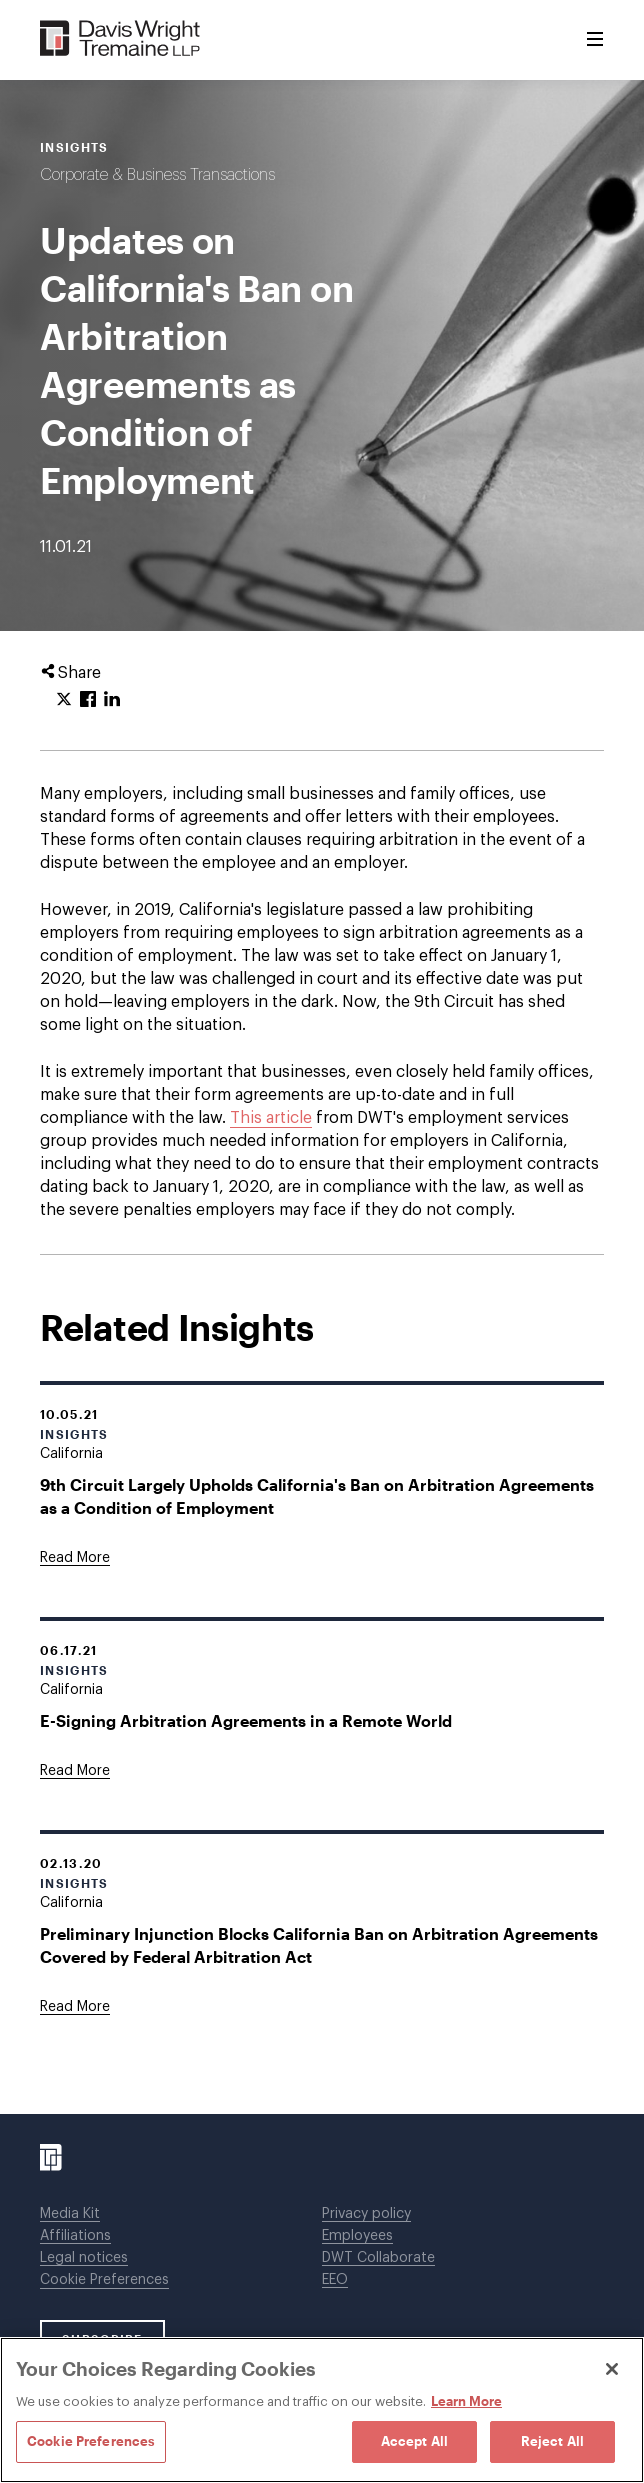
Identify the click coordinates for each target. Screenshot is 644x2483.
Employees (357, 2236)
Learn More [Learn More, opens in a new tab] (466, 2401)
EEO (335, 2280)
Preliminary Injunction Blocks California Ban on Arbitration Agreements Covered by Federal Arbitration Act (319, 1945)
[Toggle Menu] (595, 40)
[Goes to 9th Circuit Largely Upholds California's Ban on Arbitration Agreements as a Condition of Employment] (75, 1558)
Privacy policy (366, 2214)
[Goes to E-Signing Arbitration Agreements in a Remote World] (75, 1771)
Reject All (552, 2441)
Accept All (414, 2441)
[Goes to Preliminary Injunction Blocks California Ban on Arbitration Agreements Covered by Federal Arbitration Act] (75, 2007)
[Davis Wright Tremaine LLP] (120, 39)
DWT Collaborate (378, 2258)
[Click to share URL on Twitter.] (64, 700)
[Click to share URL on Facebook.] (88, 700)
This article (271, 1118)
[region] (322, 2410)
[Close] (612, 2369)
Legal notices (84, 2258)
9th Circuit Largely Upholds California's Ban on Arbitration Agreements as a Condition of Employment (317, 1496)
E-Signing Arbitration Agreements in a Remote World (246, 1720)
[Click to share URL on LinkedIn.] (112, 700)
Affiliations (75, 2236)
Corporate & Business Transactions (157, 175)
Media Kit (70, 2214)
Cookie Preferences (104, 2280)
